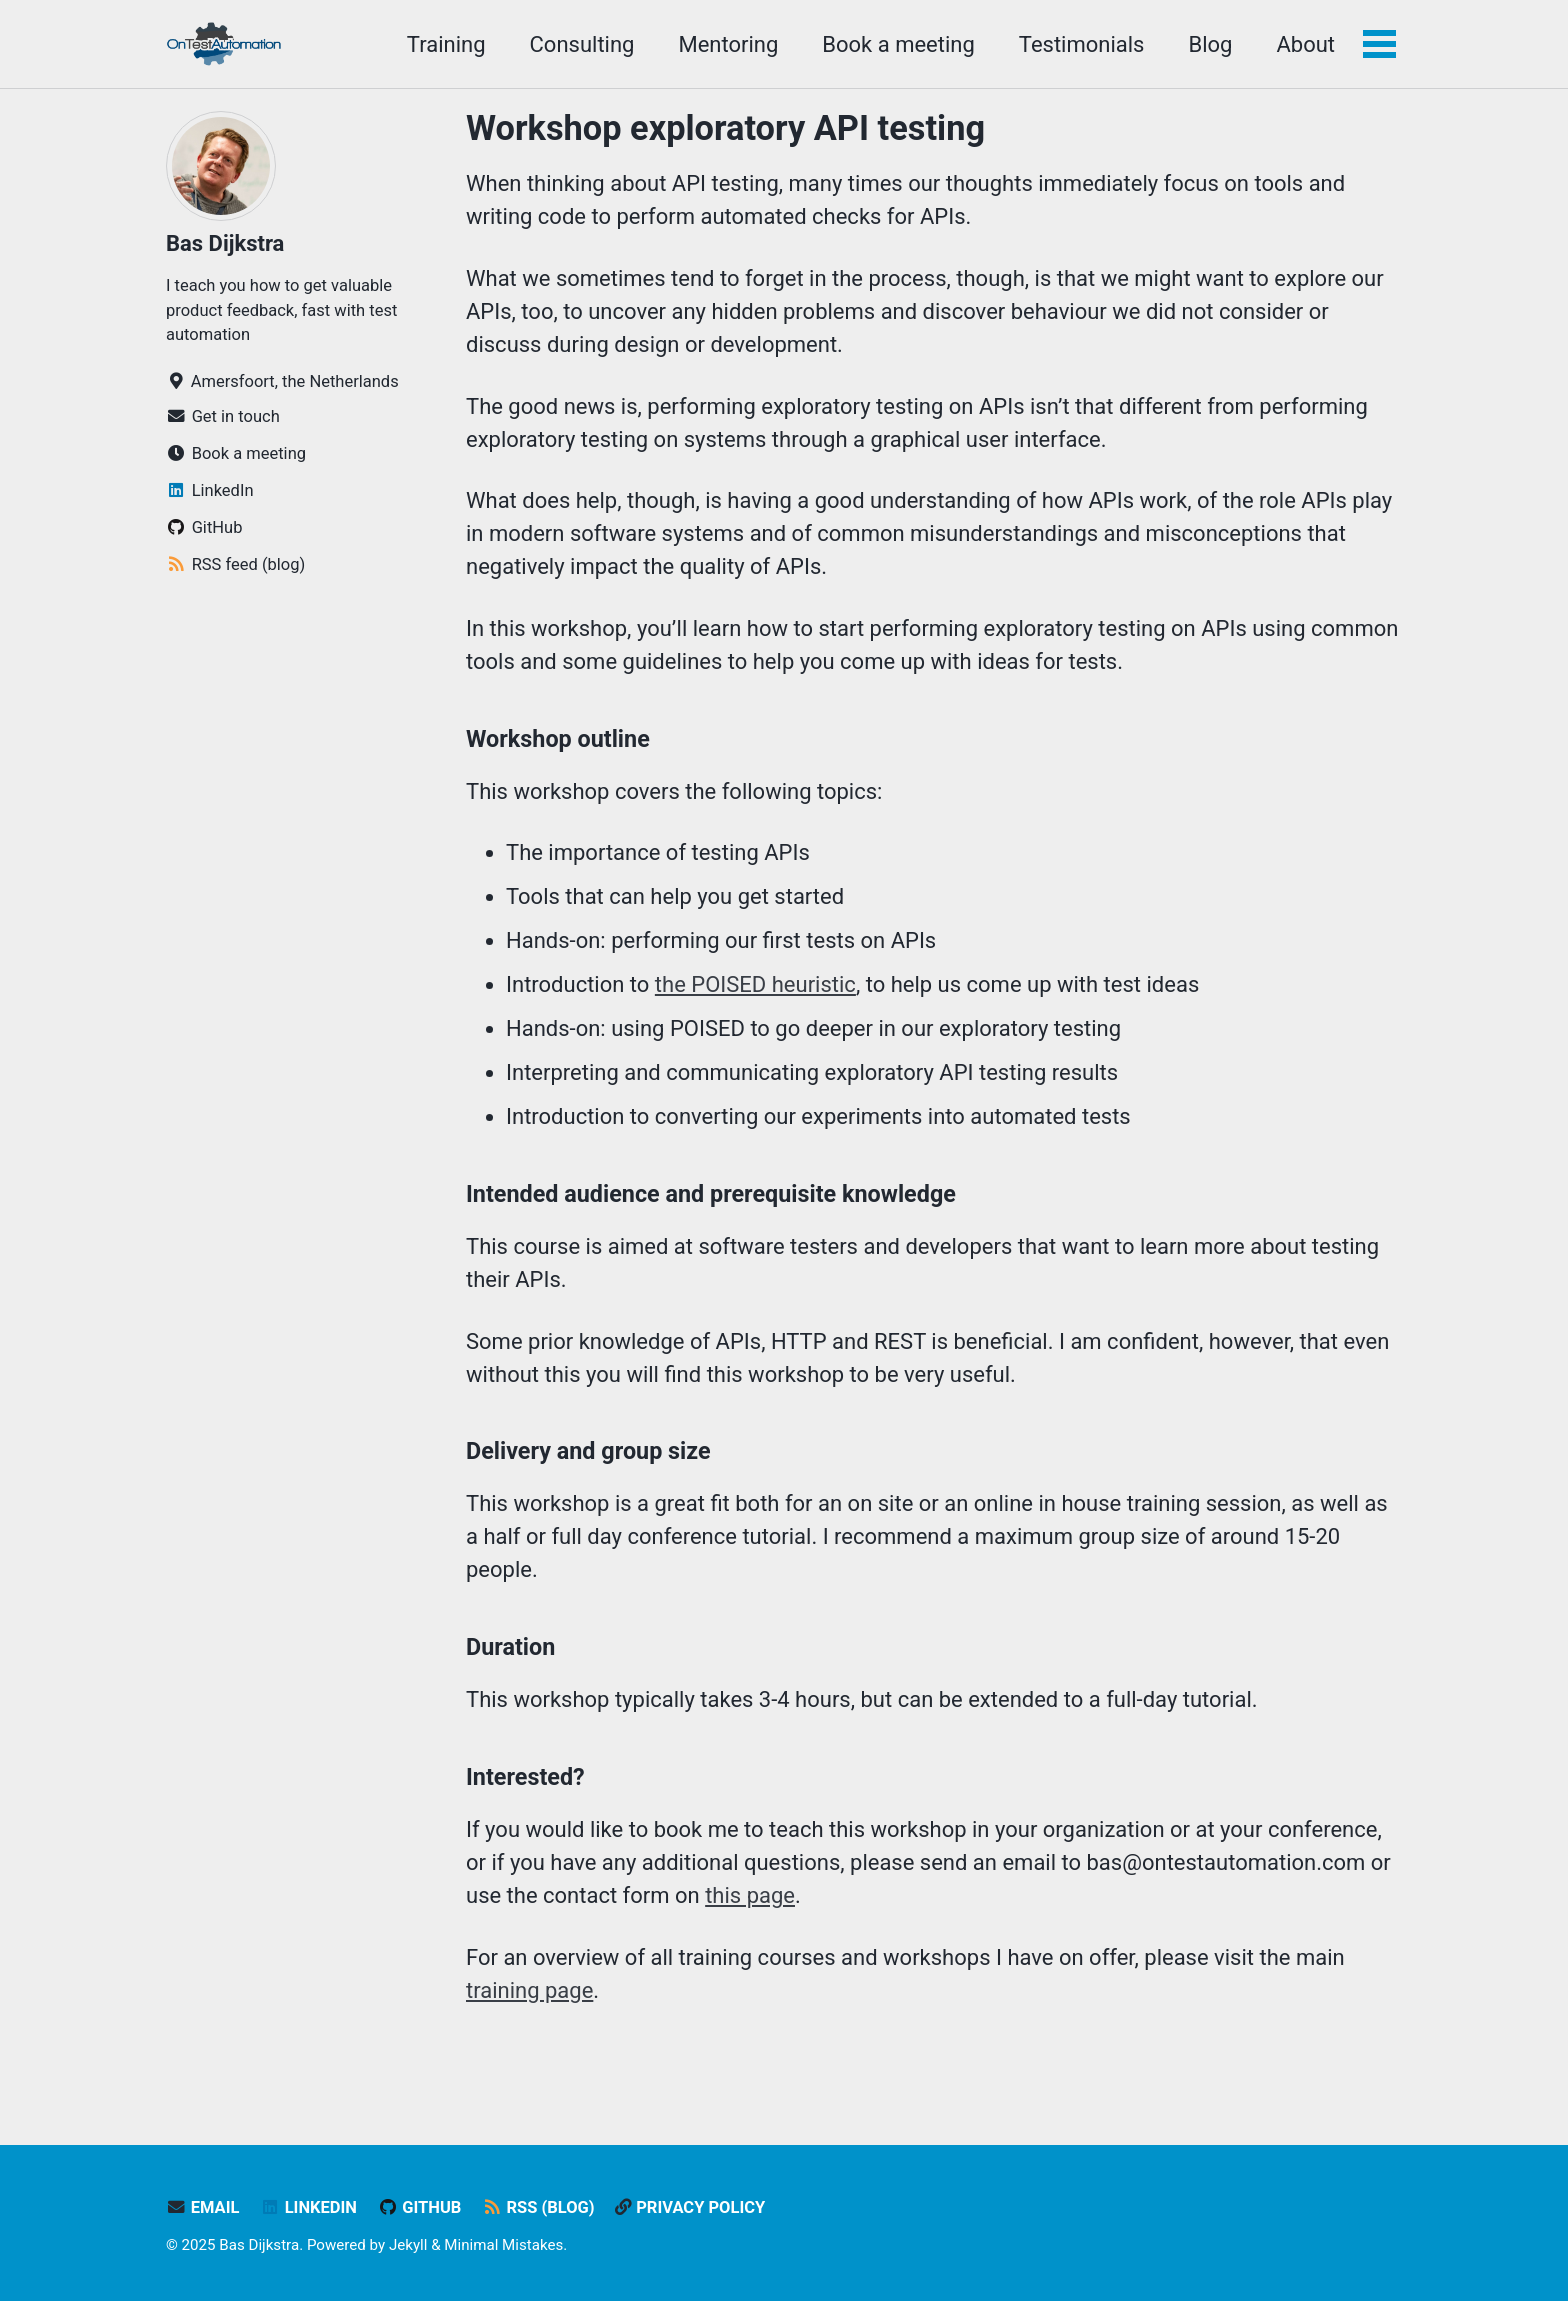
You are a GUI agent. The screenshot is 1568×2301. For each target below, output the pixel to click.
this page (750, 1895)
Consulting (582, 44)
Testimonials (1082, 44)
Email (202, 2207)
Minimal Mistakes (503, 2245)
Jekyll (408, 2245)
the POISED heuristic (755, 984)
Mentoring (728, 44)
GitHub (419, 2207)
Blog (1210, 44)
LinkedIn (308, 2207)
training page (529, 1990)
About (1305, 44)
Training (446, 44)
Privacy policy (690, 2207)
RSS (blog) (538, 2207)
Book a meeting (898, 44)
